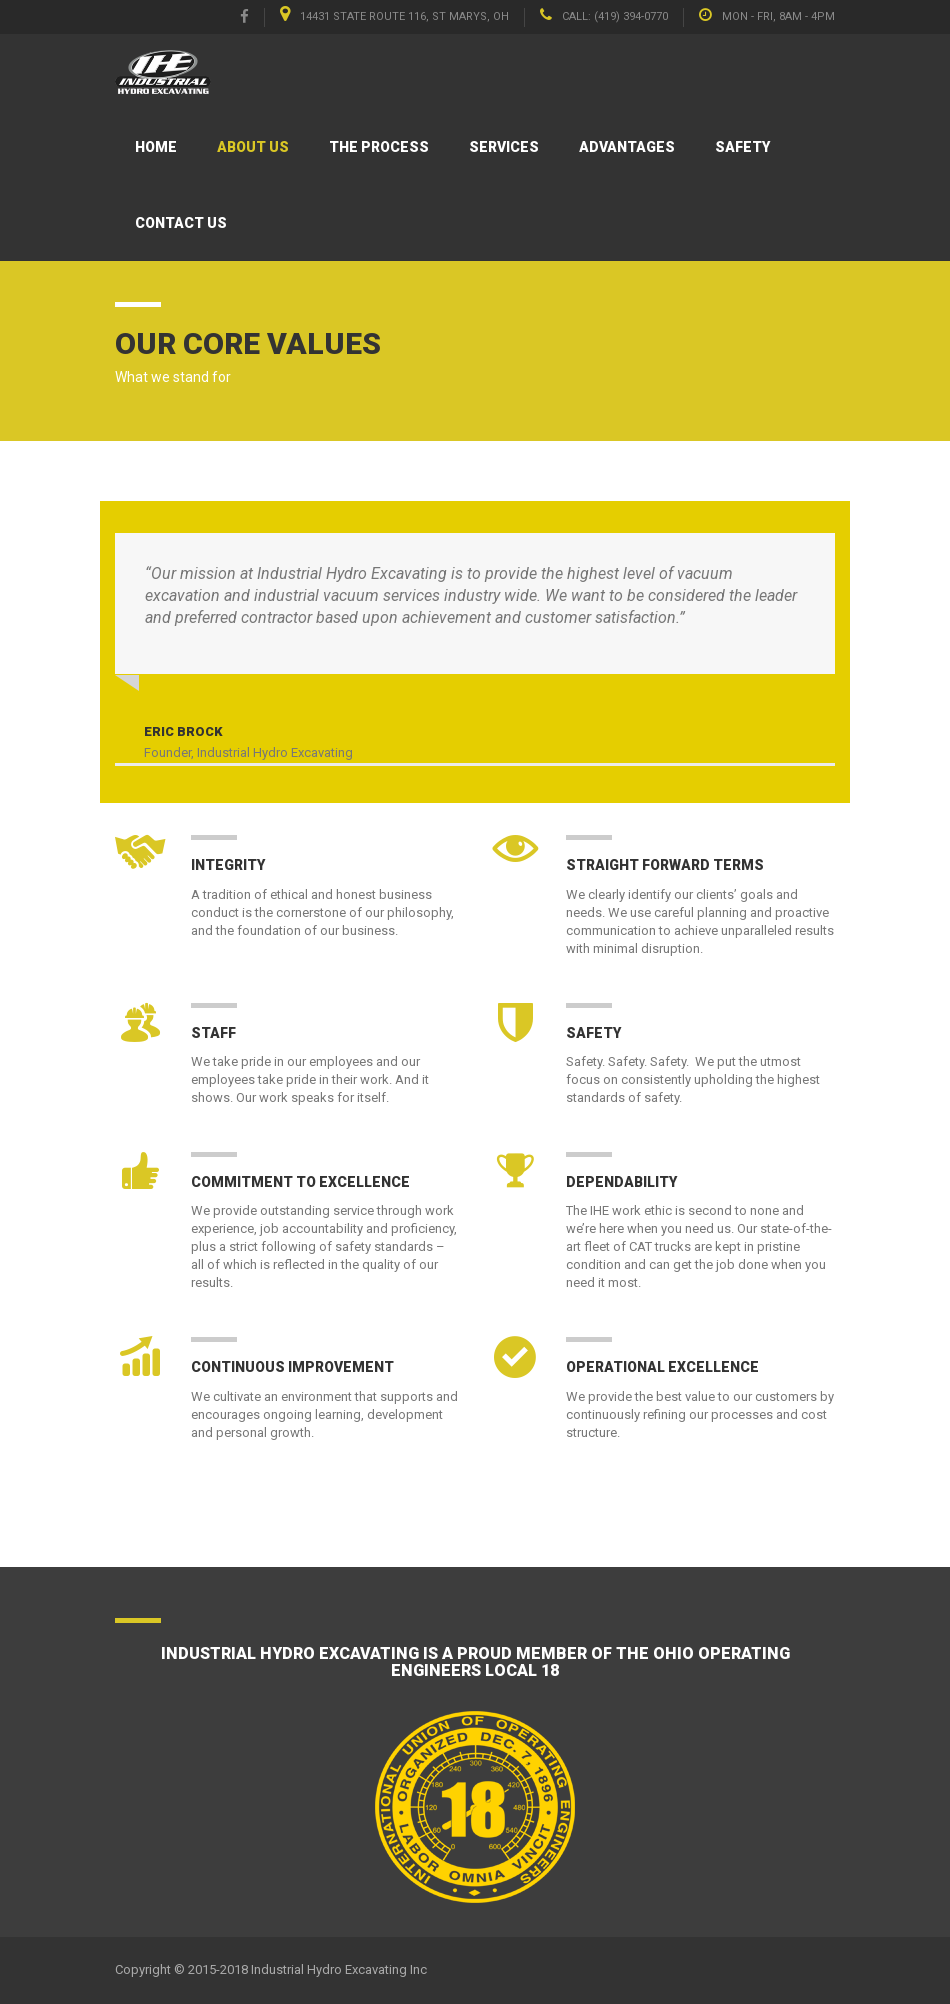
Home (156, 147)
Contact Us (181, 223)
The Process (379, 147)
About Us (253, 147)
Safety (742, 147)
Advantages (627, 147)
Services (504, 147)
